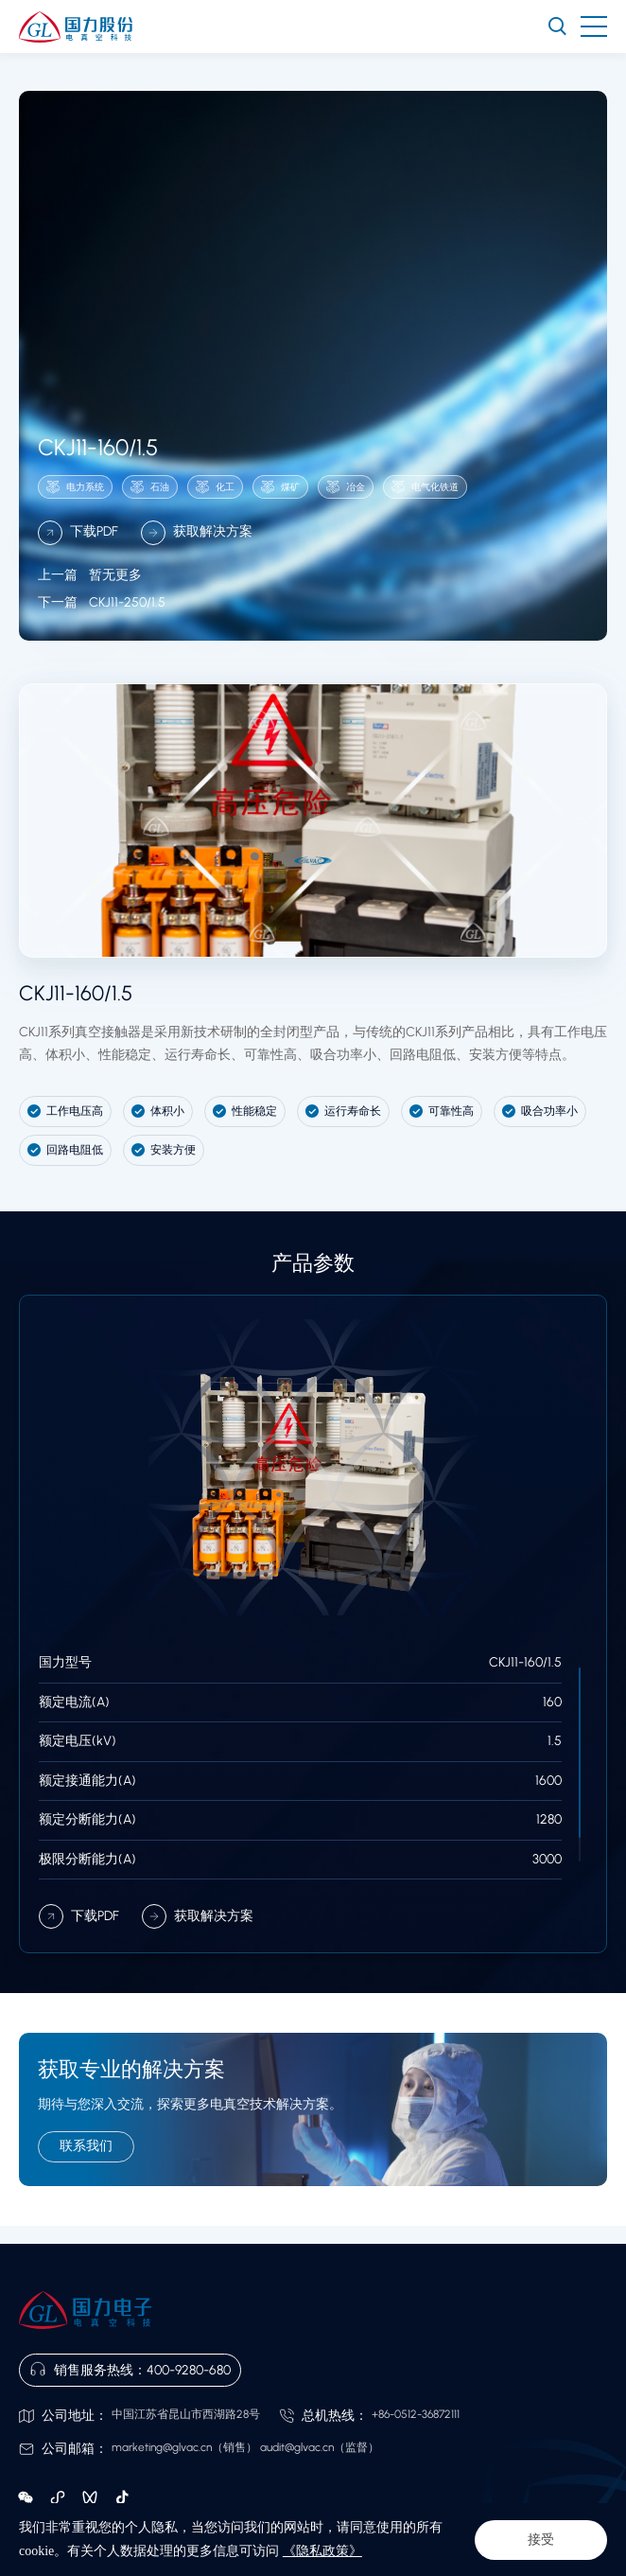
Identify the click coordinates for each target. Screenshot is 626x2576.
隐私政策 (96, 2535)
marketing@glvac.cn (162, 2447)
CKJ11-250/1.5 (101, 629)
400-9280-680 (189, 2370)
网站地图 (151, 2535)
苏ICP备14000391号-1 (504, 2556)
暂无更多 (90, 600)
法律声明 (41, 2535)
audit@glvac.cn (297, 2447)
